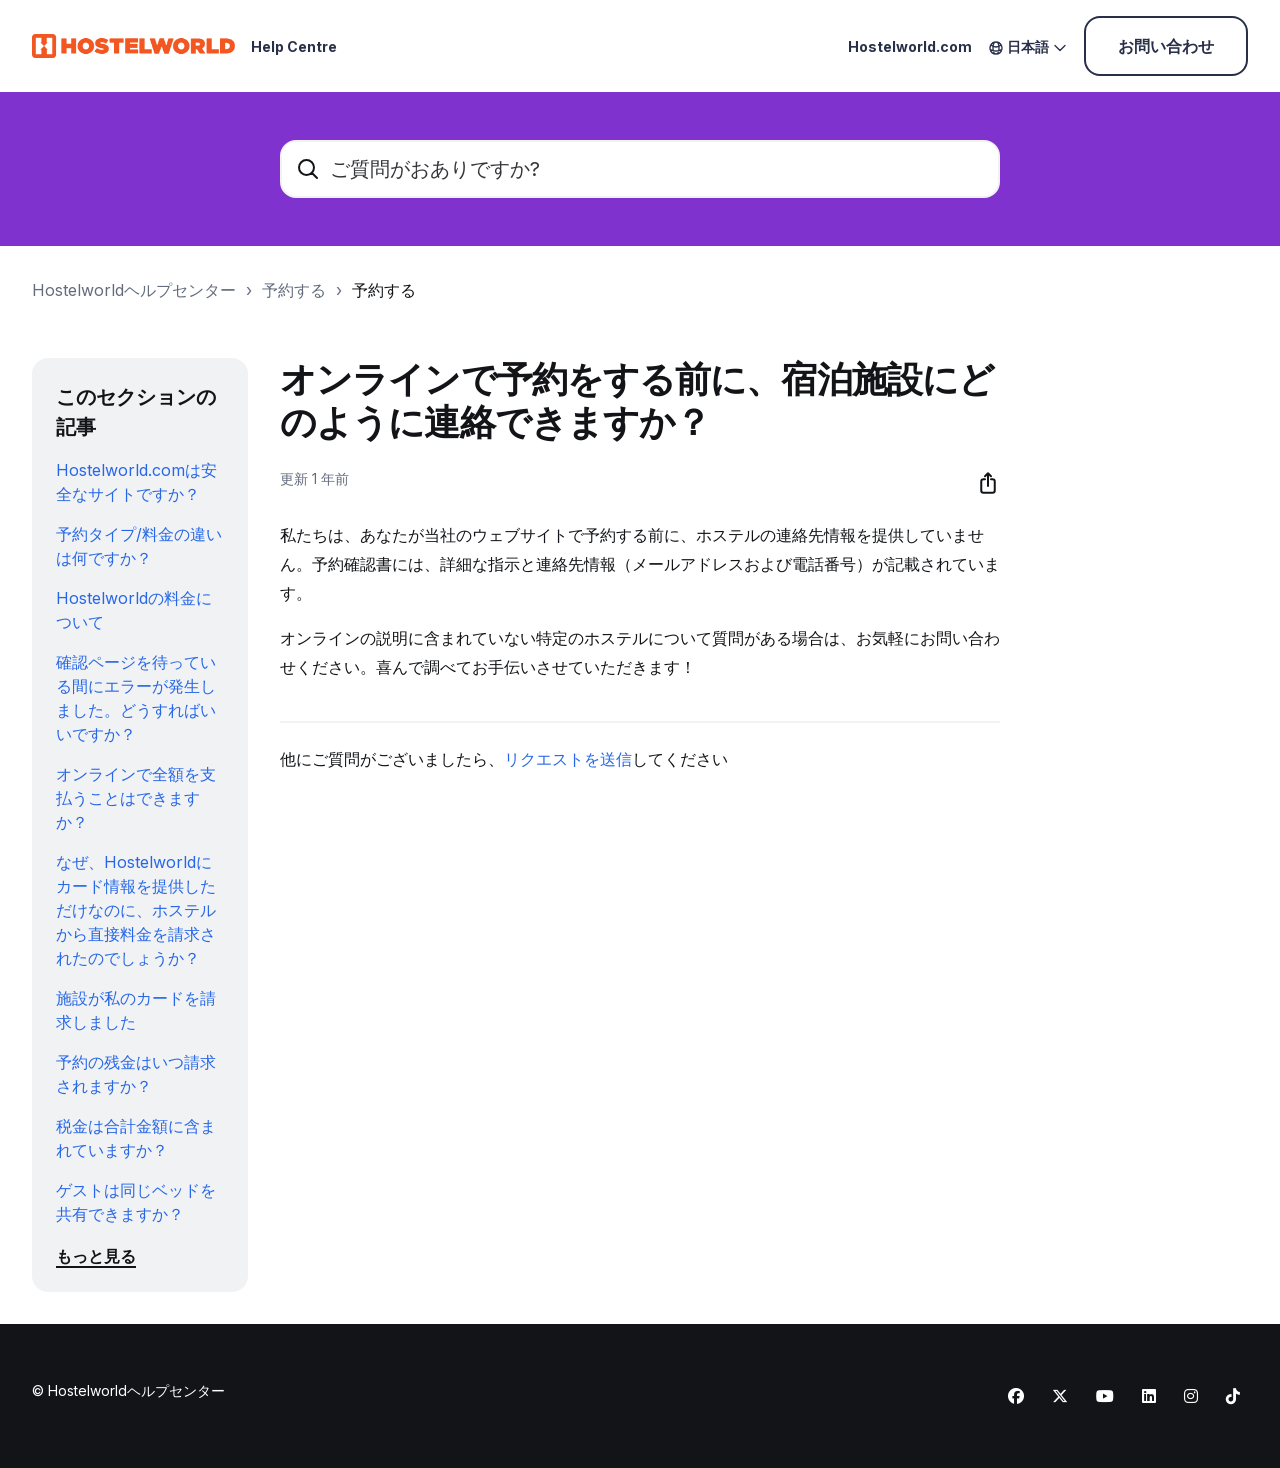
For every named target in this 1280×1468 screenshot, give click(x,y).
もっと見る (96, 1256)
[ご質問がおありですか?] (640, 169)
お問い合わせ (1166, 46)
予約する (294, 290)
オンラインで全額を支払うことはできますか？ (136, 798)
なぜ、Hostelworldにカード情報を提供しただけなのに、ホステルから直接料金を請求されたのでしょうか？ (136, 910)
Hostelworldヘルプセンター (134, 290)
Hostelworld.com (910, 46)
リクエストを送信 (568, 759)
